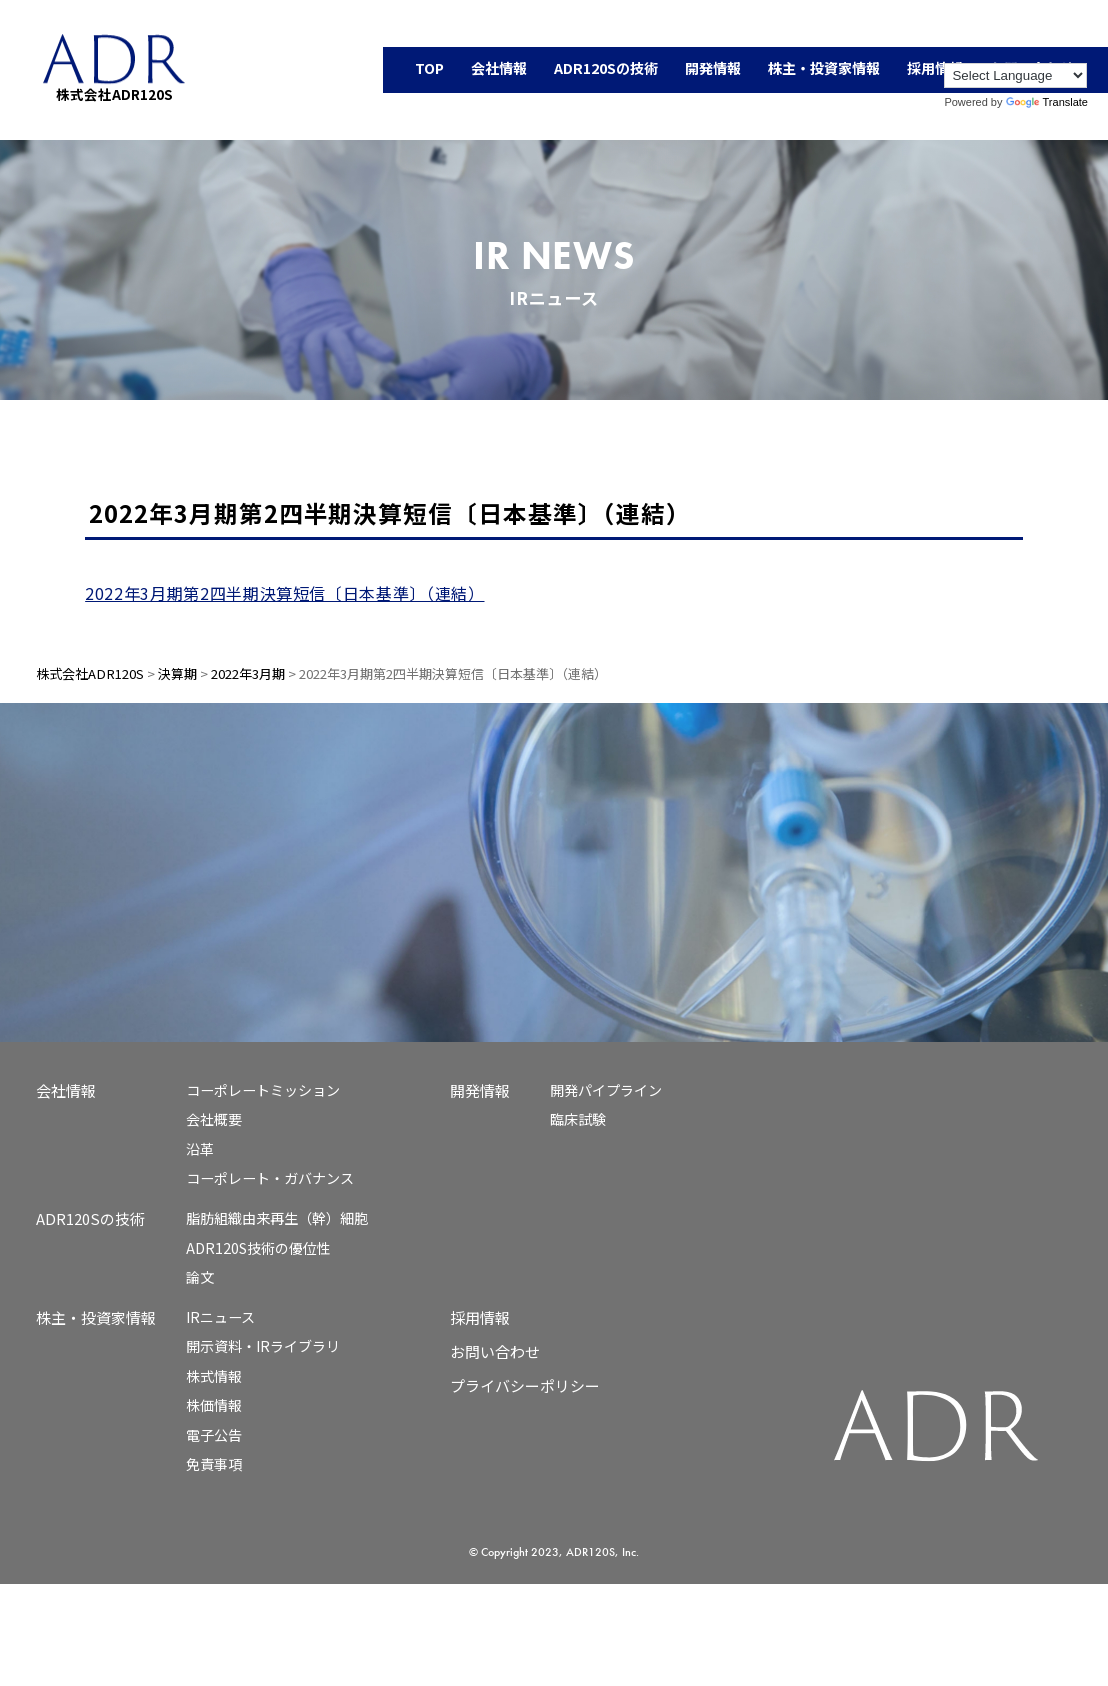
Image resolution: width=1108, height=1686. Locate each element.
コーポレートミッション (263, 1090)
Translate (1047, 102)
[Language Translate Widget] (1015, 75)
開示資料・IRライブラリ (263, 1346)
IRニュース (220, 1317)
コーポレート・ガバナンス (270, 1178)
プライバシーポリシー (525, 1385)
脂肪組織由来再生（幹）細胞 (277, 1218)
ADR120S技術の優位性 (258, 1248)
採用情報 (480, 1317)
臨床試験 (578, 1119)
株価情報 (214, 1405)
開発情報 (480, 1090)
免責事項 (214, 1464)
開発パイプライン (606, 1090)
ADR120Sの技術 (90, 1218)
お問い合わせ (495, 1351)
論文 (200, 1277)
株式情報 (214, 1376)
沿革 (200, 1149)
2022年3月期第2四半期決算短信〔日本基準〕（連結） (284, 593)
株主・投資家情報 (96, 1317)
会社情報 (66, 1090)
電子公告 (214, 1435)
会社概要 (214, 1119)
